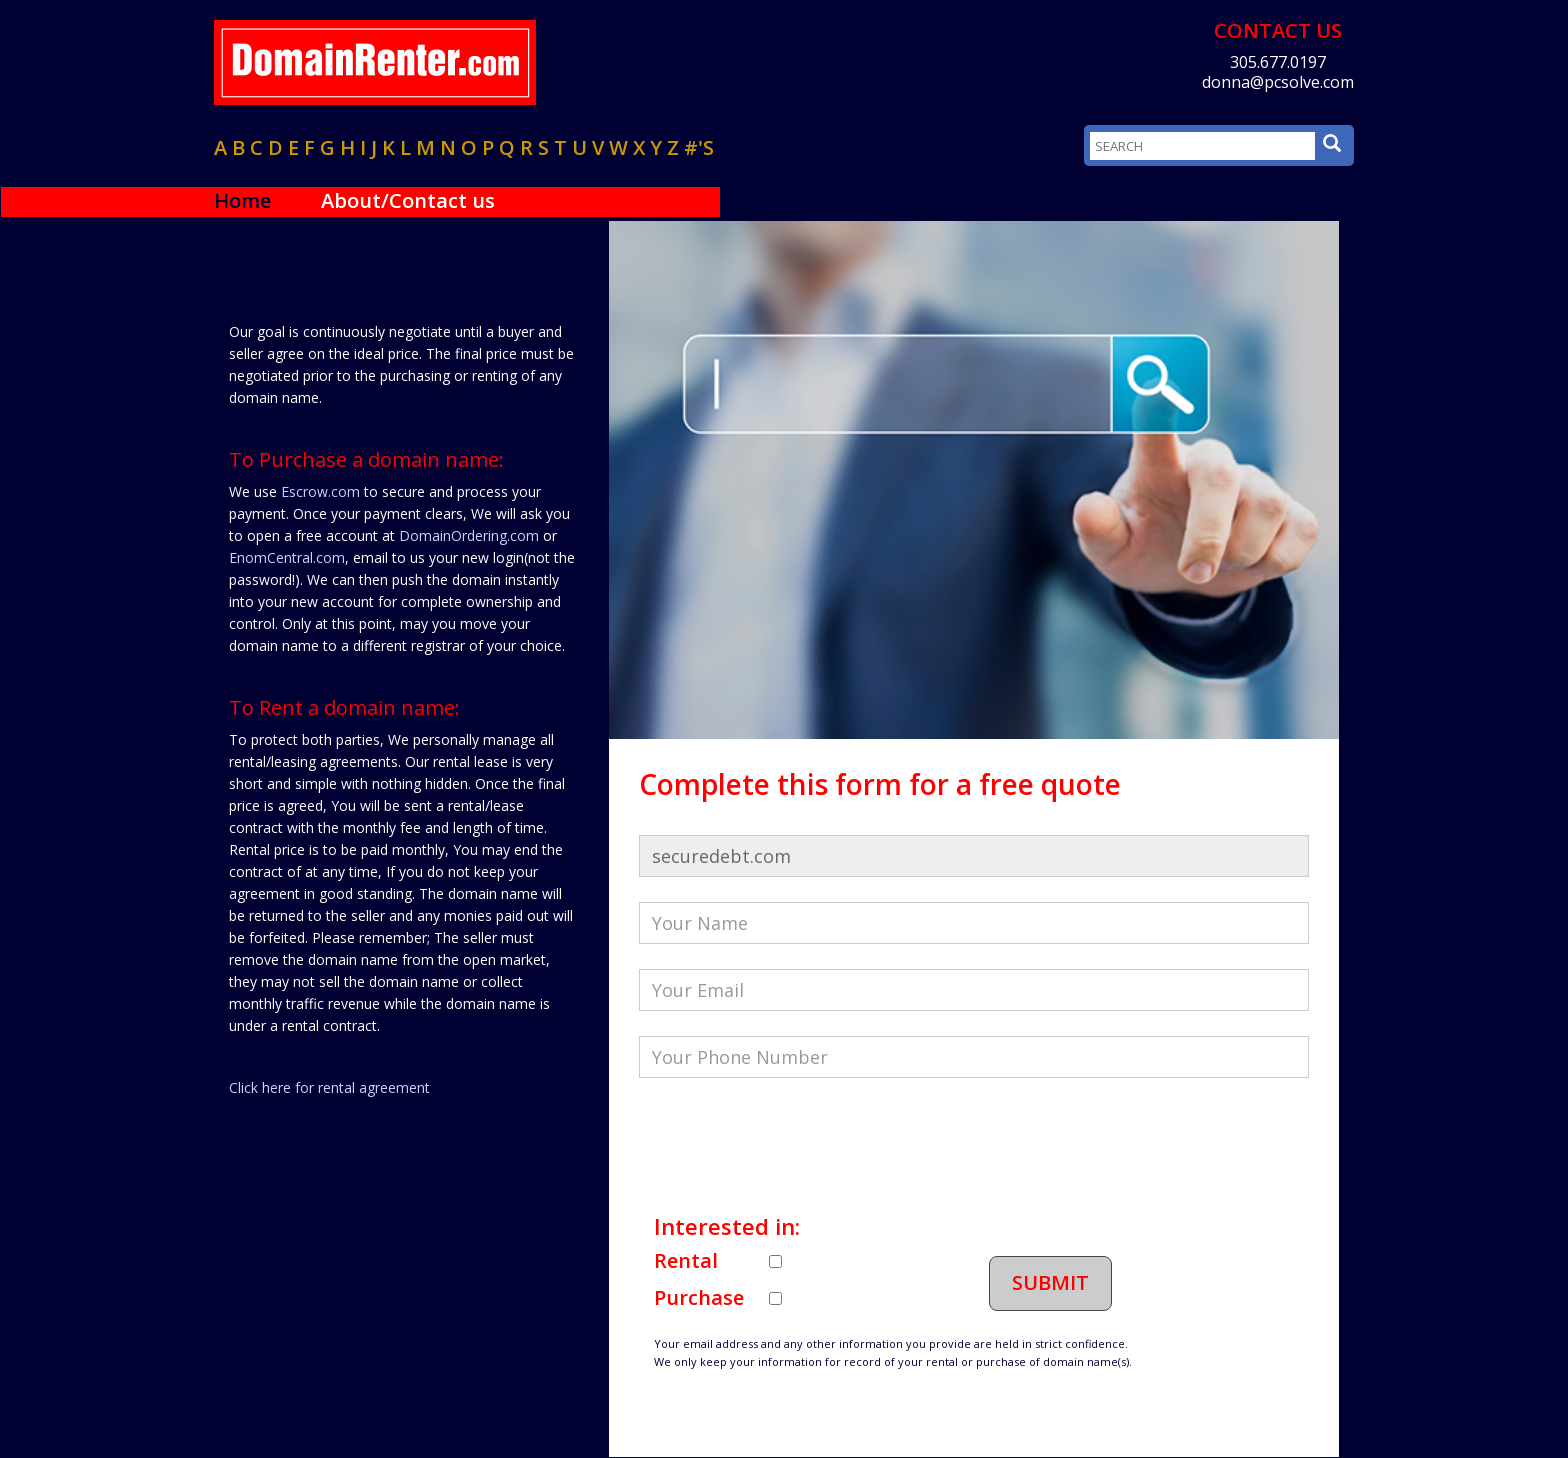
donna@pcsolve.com (1278, 82)
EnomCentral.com (287, 557)
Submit (1050, 1282)
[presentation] (791, 1142)
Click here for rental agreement (329, 1087)
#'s (699, 147)
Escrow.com (320, 491)
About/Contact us (408, 200)
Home (242, 200)
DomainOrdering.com (469, 535)
